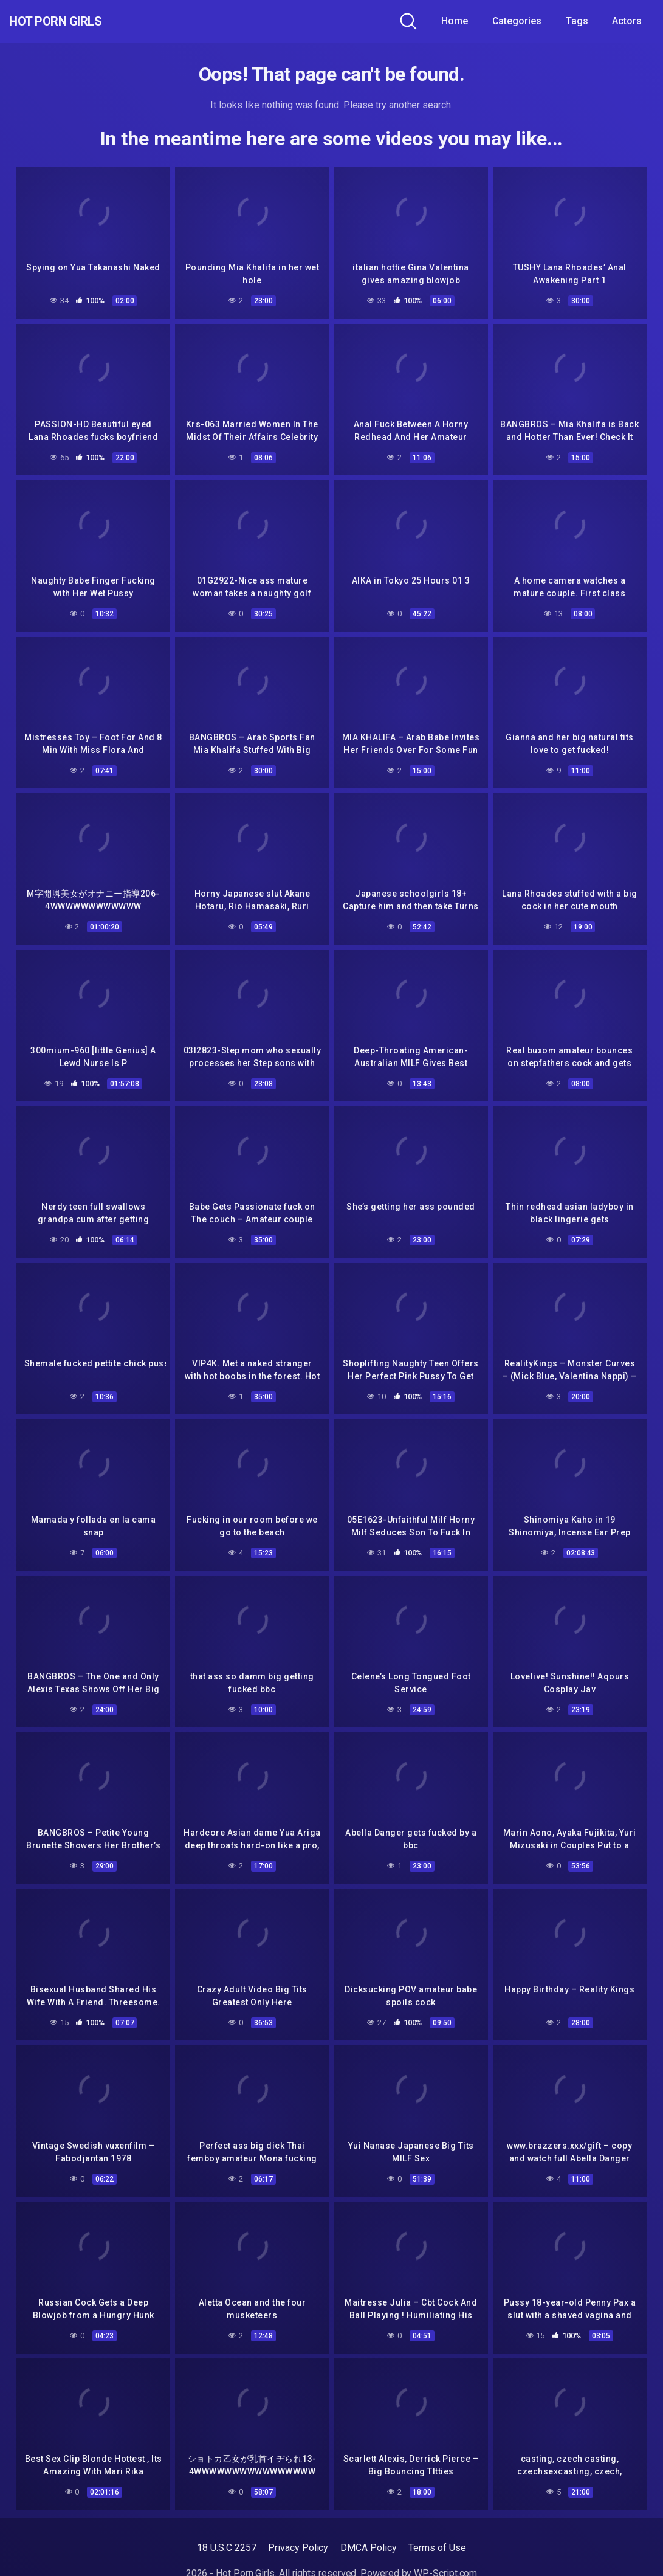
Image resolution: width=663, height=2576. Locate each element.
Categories (516, 21)
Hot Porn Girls (74, 21)
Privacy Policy (298, 2537)
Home (454, 21)
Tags (577, 21)
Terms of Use (436, 2537)
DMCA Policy (368, 2537)
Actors (627, 21)
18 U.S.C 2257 (226, 2537)
